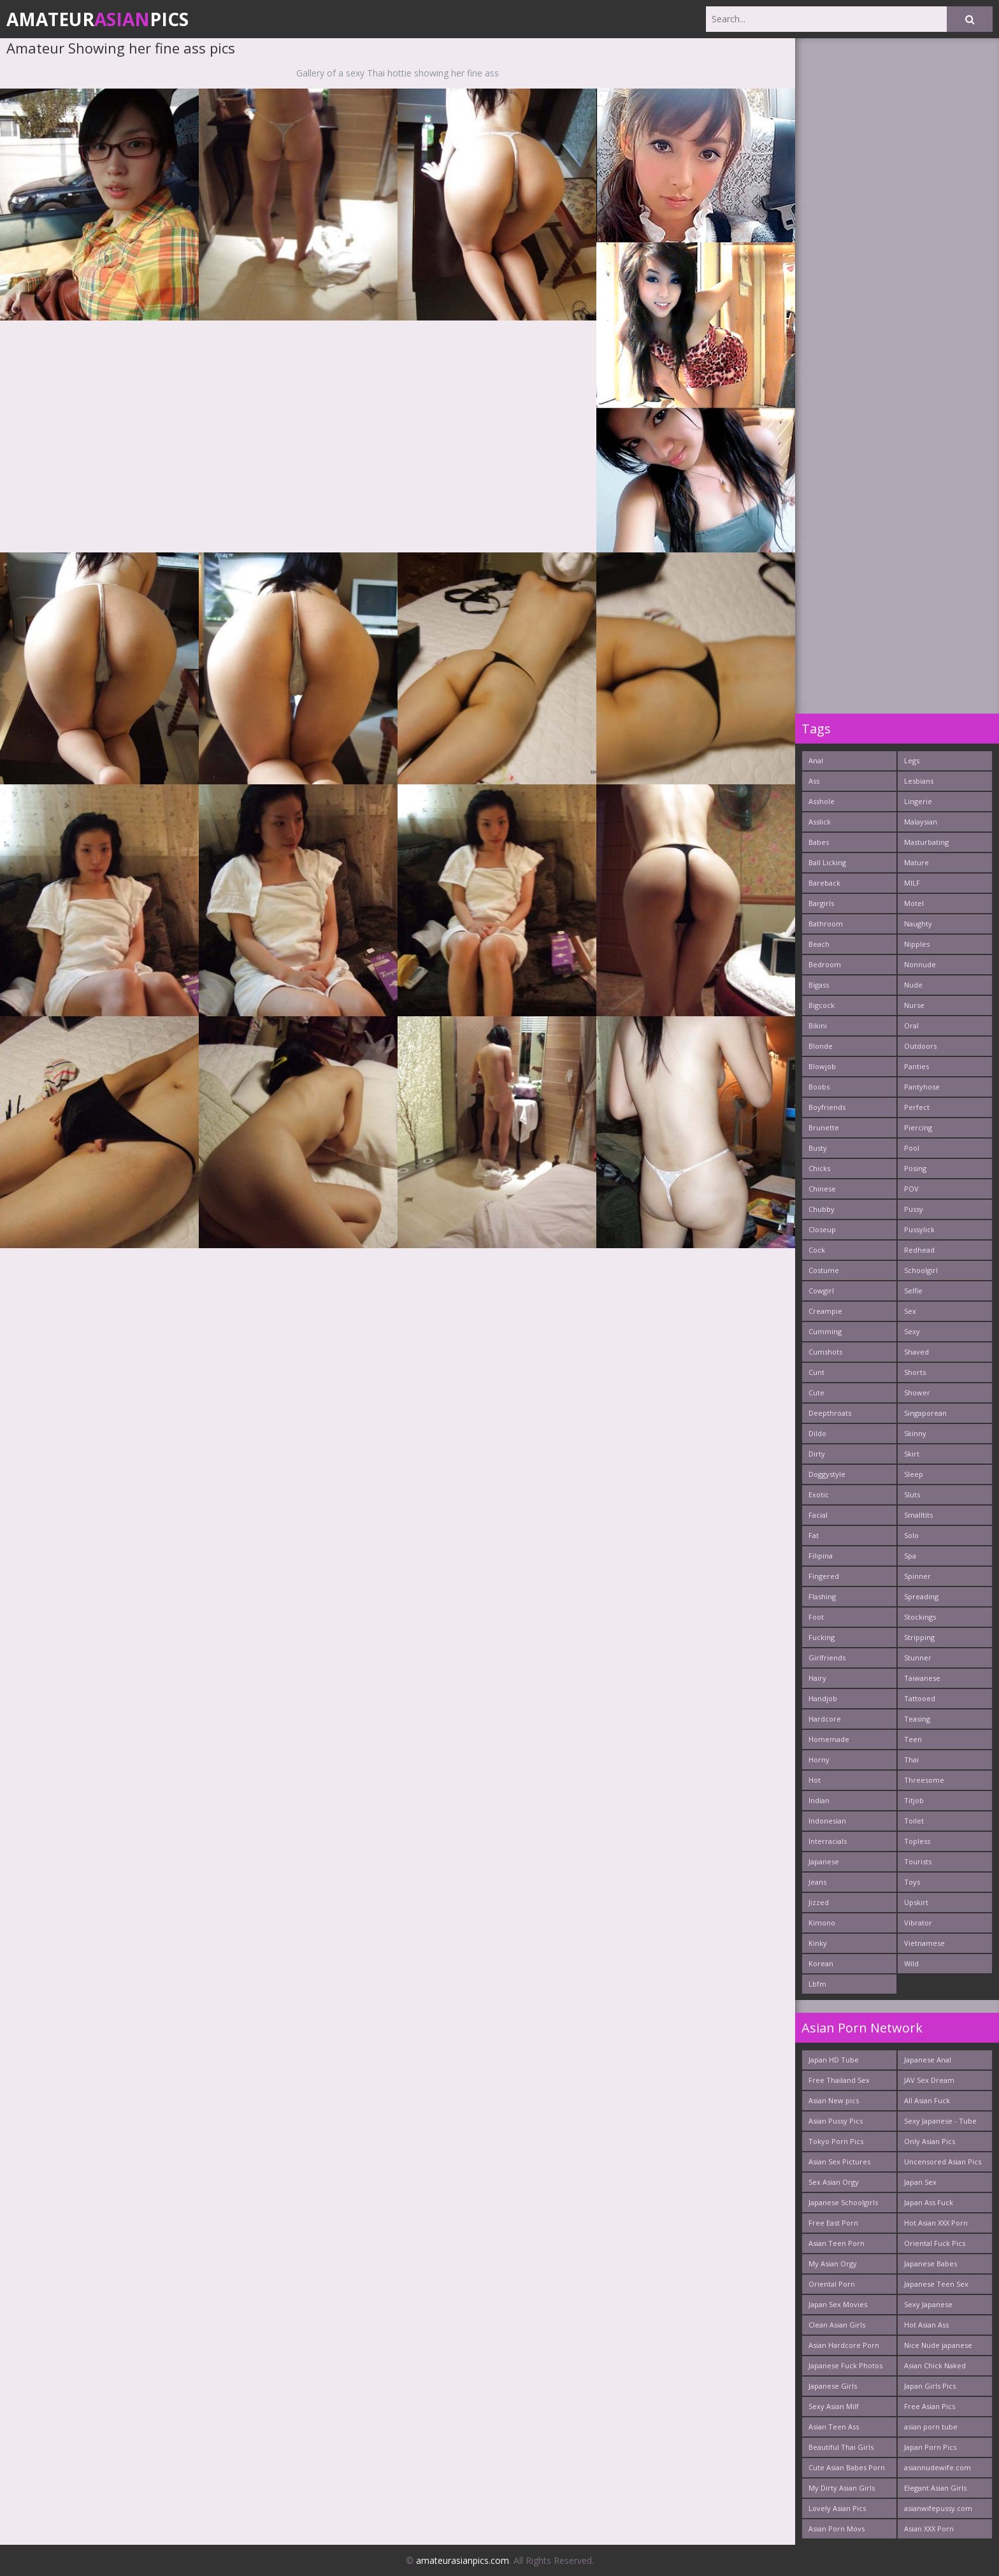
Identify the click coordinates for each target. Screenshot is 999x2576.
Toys (912, 1882)
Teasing (917, 1718)
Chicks (819, 1168)
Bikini (818, 1025)
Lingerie (918, 801)
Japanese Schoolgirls (843, 2202)
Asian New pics (834, 2100)
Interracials (828, 1841)
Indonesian (827, 1820)
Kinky (818, 1943)
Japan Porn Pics (930, 2447)
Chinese (822, 1188)
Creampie (825, 1311)
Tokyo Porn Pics (836, 2141)
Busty (818, 1148)
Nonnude (920, 964)
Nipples (917, 944)
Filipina (821, 1555)
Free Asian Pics (929, 2406)
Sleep (913, 1474)
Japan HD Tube (834, 2059)
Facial (818, 1515)
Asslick (820, 821)
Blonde (821, 1046)
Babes (819, 842)
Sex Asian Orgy (834, 2182)
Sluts (912, 1494)
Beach (819, 944)
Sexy (912, 1331)
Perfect (917, 1107)
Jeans (817, 1882)
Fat (814, 1535)
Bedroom (825, 964)
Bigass (819, 984)
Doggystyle (827, 1474)
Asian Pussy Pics (836, 2121)
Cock (817, 1250)
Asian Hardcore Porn (844, 2345)
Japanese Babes (930, 2263)
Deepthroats (830, 1413)
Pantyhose (922, 1086)
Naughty (918, 923)
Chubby (822, 1209)
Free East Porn (833, 2222)
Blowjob (822, 1066)
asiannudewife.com (937, 2467)
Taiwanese (922, 1678)
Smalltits (918, 1515)
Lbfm (817, 1984)
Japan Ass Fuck (928, 2202)
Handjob (823, 1698)
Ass (814, 781)
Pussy (913, 1209)
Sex (910, 1311)
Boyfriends (827, 1107)
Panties (916, 1066)
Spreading (921, 1596)
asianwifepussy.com (938, 2508)
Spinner (917, 1576)
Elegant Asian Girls (935, 2488)
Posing (915, 1168)
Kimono (822, 1922)
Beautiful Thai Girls (841, 2447)
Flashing (822, 1596)
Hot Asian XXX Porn (936, 2222)
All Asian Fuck (927, 2100)
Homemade (829, 1739)
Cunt (816, 1372)
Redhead (919, 1250)
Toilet (914, 1820)
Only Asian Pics (929, 2141)
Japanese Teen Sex (936, 2284)
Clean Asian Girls (837, 2324)
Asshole (822, 801)
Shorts (915, 1372)
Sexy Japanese (928, 2304)
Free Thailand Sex (839, 2080)
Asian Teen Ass (834, 2426)
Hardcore (825, 1718)
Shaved (916, 1351)
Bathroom (826, 923)
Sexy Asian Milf (834, 2406)
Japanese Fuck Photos (845, 2365)
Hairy (817, 1678)
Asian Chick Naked (935, 2365)
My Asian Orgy (833, 2263)
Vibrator (918, 1922)
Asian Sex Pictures (839, 2161)
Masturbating (926, 842)
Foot (816, 1617)
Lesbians (918, 781)
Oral (911, 1025)
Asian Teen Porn (837, 2243)
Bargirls (821, 903)
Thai (911, 1759)
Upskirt (916, 1902)
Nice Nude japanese (938, 2345)
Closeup (822, 1229)
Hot (815, 1780)
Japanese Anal (927, 2059)
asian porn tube (931, 2426)
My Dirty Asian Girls (842, 2488)
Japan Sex (920, 2182)
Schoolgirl (921, 1270)
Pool (911, 1148)
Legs (911, 760)
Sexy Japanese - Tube (940, 2121)
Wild (911, 1963)
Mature (916, 862)
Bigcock (822, 1005)
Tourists (917, 1861)
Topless (917, 1841)
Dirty (817, 1453)
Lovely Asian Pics (837, 2508)
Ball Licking (827, 862)
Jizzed (819, 1902)
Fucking (822, 1637)
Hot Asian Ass (926, 2324)
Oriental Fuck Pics (934, 2243)
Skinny (915, 1433)
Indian (819, 1800)
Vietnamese (924, 1943)
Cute (816, 1392)
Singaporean (925, 1413)
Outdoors (920, 1046)
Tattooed (919, 1698)
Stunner (917, 1657)
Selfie (913, 1290)
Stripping (919, 1637)
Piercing (918, 1127)
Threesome (924, 1780)
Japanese (824, 1861)
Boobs (819, 1086)
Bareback (824, 883)
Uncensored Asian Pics (942, 2161)
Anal (816, 760)
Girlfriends (827, 1657)
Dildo (817, 1433)
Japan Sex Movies (838, 2304)
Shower (917, 1392)
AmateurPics (97, 19)
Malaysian (920, 821)
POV (911, 1188)
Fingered (824, 1576)
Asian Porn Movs (837, 2528)
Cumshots (825, 1351)
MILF (912, 883)
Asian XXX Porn (929, 2528)
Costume (824, 1270)
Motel (914, 903)
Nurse (914, 1005)
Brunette (824, 1127)
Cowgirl (821, 1290)
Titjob (914, 1800)
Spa (910, 1555)
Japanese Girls (833, 2386)
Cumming (825, 1331)
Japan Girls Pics (930, 2386)
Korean (821, 1963)
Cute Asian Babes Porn (847, 2467)
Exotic (819, 1494)
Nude (913, 984)
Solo (911, 1535)
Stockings (920, 1617)
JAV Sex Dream (929, 2080)
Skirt (911, 1453)
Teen (913, 1739)
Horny (819, 1759)
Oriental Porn (832, 2284)
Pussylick (919, 1229)
